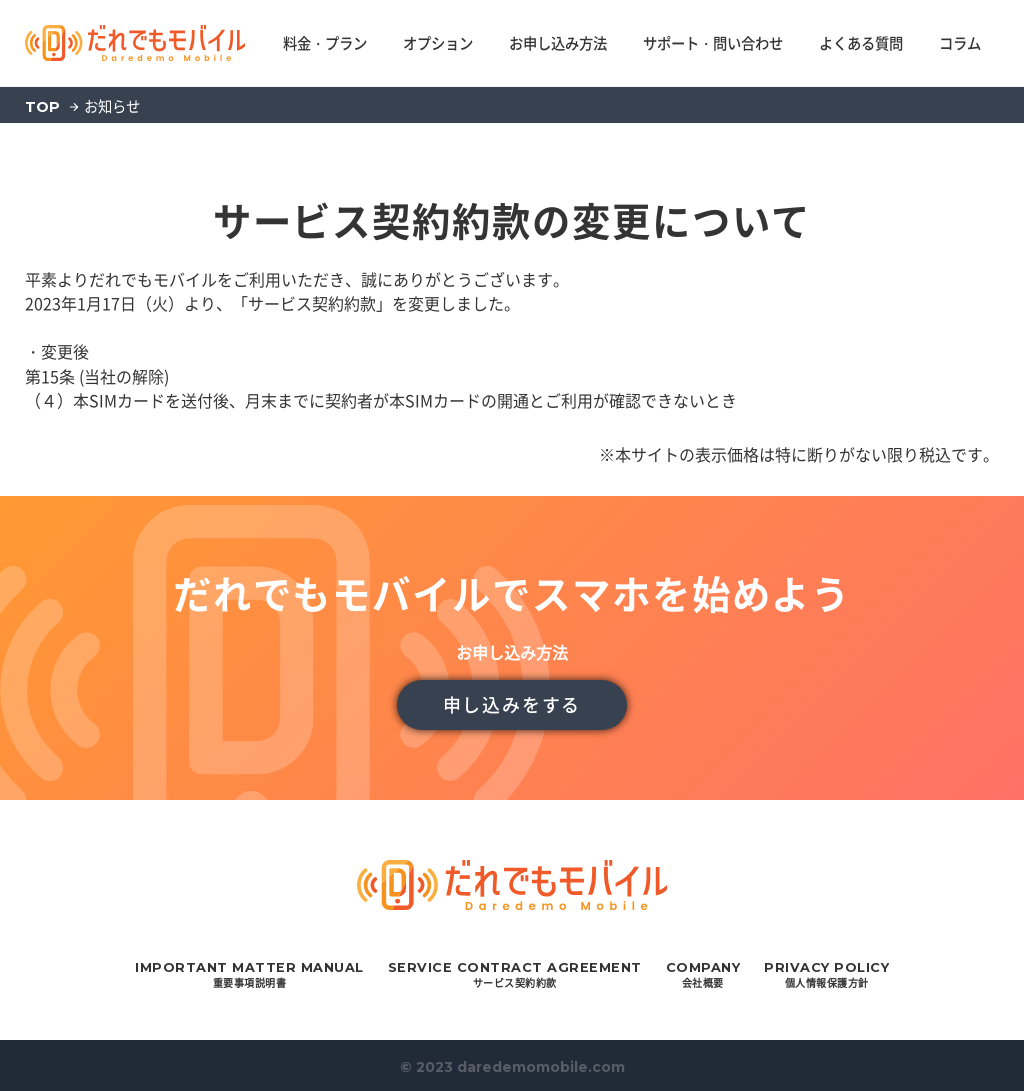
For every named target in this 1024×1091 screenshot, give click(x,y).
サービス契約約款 (515, 975)
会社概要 (703, 975)
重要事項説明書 (249, 975)
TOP (42, 107)
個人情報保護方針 (826, 975)
